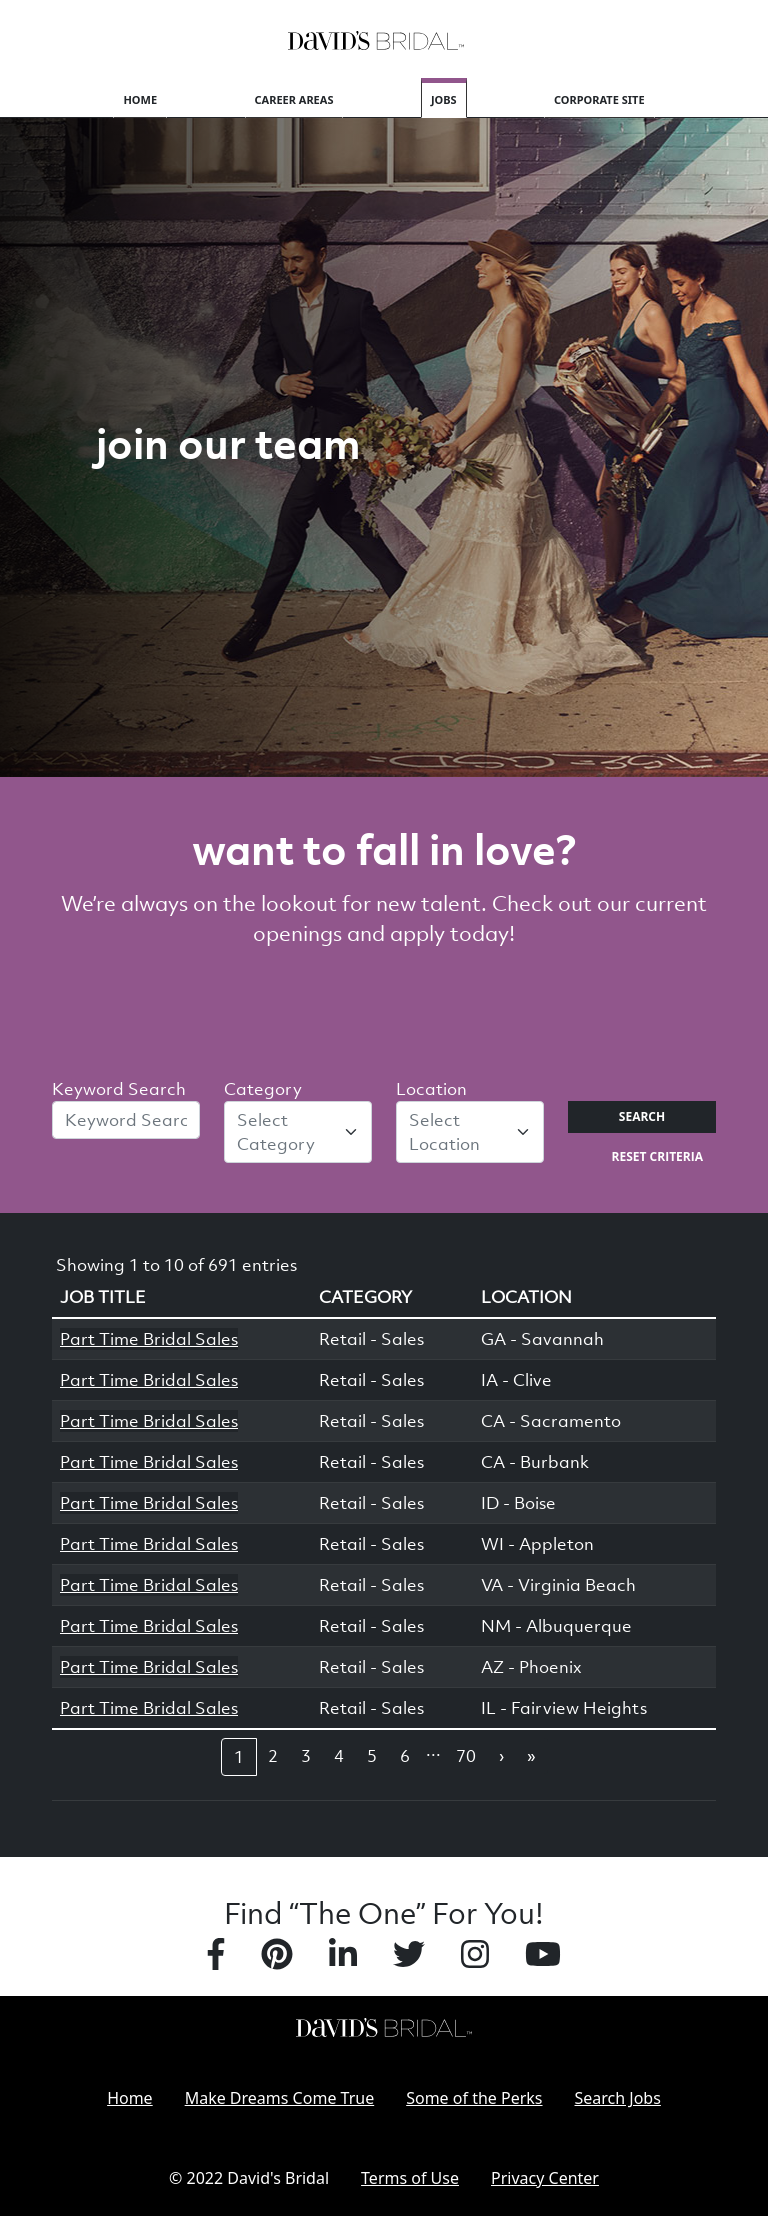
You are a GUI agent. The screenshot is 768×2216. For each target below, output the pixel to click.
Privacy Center (545, 2178)
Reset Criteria (657, 1156)
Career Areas (294, 99)
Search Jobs (618, 2098)
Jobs (444, 99)
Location (431, 1089)
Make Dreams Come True (280, 2098)
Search (642, 1116)
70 (466, 1756)
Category (263, 1089)
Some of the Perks (474, 2098)
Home (140, 99)
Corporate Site (599, 99)
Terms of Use (410, 2178)
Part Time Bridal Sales (149, 1339)
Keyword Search (119, 1089)
